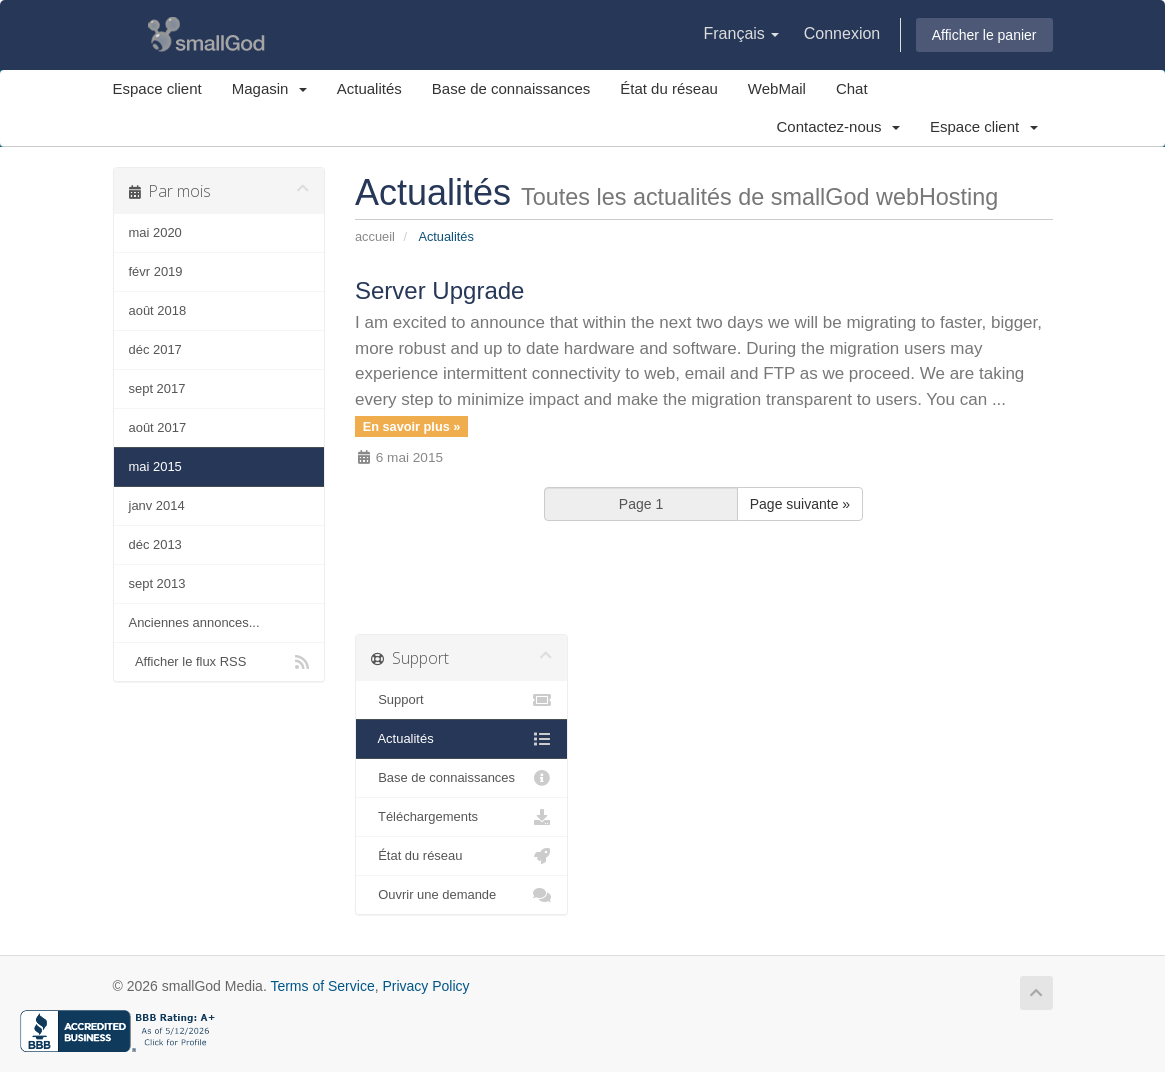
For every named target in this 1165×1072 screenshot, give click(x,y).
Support (461, 700)
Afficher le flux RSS (219, 662)
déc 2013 (155, 544)
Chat (852, 88)
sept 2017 (157, 388)
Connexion (842, 33)
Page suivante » (800, 504)
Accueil (375, 236)
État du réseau (669, 88)
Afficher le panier (984, 35)
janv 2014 (157, 505)
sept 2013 (157, 583)
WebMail (777, 88)
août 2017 (158, 427)
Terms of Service (322, 986)
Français (741, 33)
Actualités (369, 88)
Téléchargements (461, 817)
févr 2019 (156, 271)
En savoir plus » (412, 425)
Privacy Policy (425, 986)
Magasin (269, 88)
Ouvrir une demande (461, 895)
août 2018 (158, 310)
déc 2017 (155, 349)
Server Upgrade (439, 290)
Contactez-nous (838, 126)
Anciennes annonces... (194, 622)
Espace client (157, 88)
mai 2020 (155, 232)
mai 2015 (155, 466)
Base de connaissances (511, 88)
